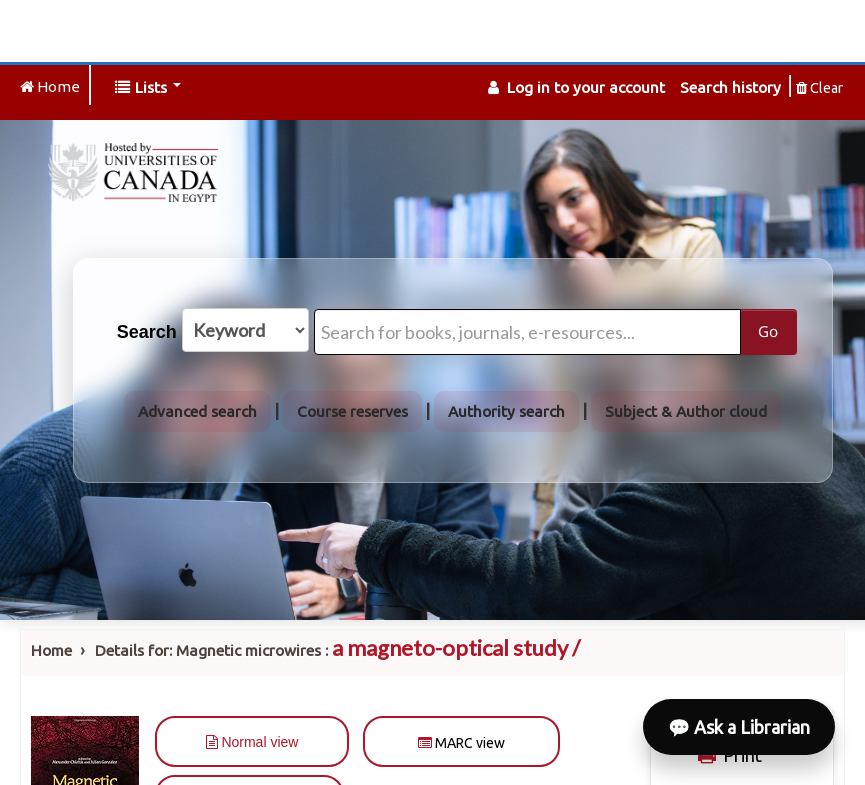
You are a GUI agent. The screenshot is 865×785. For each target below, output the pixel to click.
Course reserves (352, 411)
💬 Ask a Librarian (739, 727)
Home (51, 650)
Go (768, 331)
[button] (148, 87)
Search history (730, 87)
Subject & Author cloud (686, 411)
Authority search (506, 411)
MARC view (461, 743)
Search (147, 332)
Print (728, 755)
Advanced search (197, 411)
